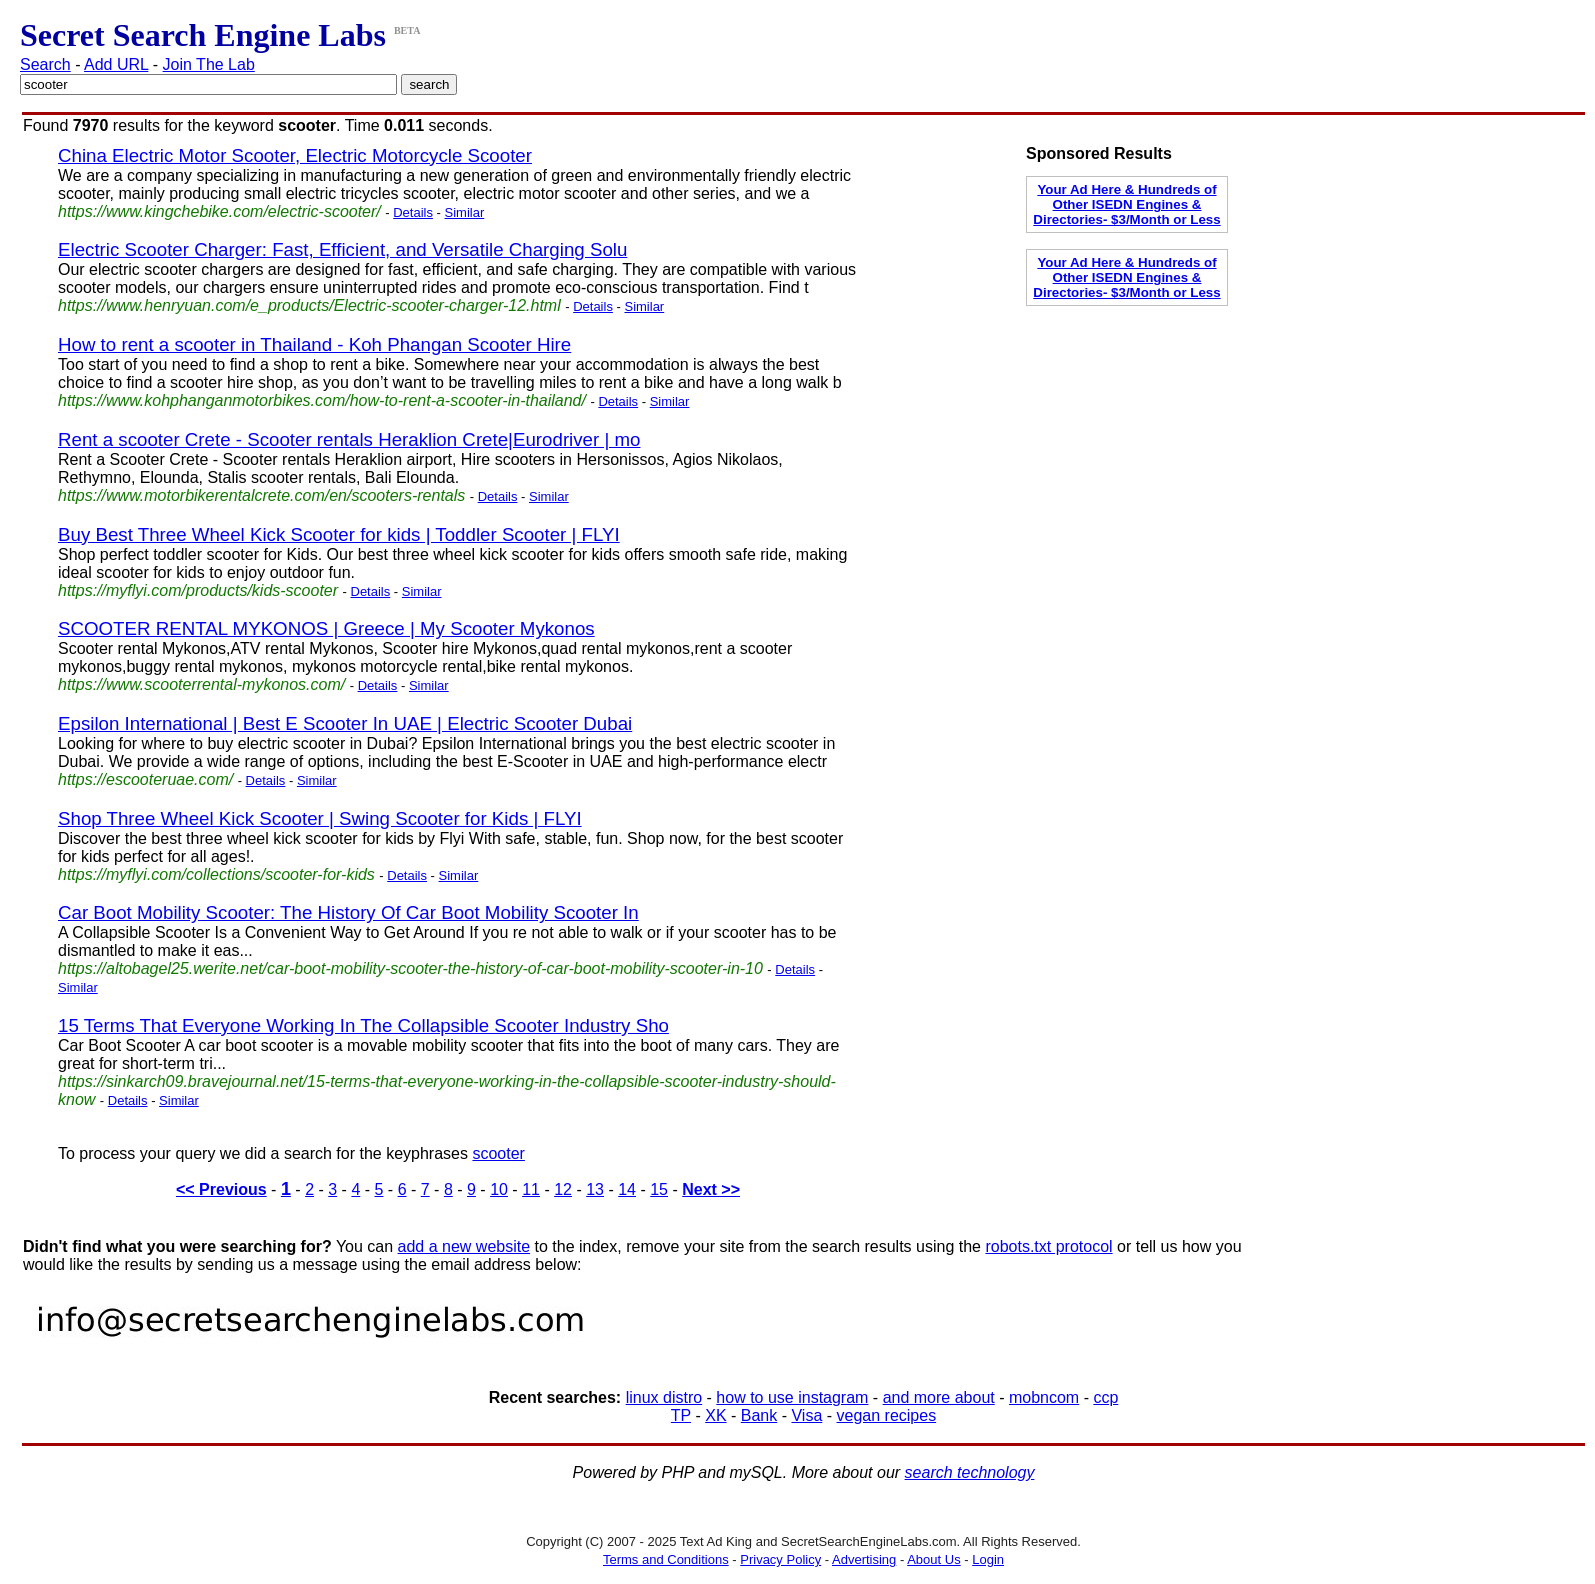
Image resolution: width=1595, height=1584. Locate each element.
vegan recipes (887, 1415)
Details (413, 212)
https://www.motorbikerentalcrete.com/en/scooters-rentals (261, 495)
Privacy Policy (780, 1559)
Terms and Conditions (666, 1559)
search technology (970, 1472)
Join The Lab (209, 64)
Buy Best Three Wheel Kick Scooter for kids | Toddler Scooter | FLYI (339, 534)
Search (45, 64)
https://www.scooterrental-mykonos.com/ (201, 684)
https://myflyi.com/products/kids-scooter (198, 590)
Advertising (864, 1559)
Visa (806, 1415)
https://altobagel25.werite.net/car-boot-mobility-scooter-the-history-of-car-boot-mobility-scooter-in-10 (410, 968)
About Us (933, 1559)
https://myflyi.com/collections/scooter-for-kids (216, 874)
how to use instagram (792, 1397)
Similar (465, 212)
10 (499, 1189)
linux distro (664, 1397)
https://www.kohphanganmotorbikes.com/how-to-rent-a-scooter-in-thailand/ (322, 400)
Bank (759, 1415)
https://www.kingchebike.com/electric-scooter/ (219, 211)
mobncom (1044, 1397)
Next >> (711, 1189)
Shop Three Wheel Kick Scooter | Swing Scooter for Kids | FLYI (320, 818)
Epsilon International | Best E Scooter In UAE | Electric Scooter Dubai (345, 723)
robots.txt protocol (1048, 1246)
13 (595, 1189)
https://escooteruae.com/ (145, 779)
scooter (498, 1153)
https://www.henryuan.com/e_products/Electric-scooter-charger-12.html (309, 305)
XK (715, 1415)
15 (659, 1189)
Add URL (116, 64)
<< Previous (221, 1189)
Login (988, 1559)
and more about (939, 1397)
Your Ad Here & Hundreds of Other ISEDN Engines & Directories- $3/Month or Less (1126, 204)
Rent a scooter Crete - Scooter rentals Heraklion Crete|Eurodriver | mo (349, 439)
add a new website (464, 1246)
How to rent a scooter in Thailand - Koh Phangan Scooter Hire (314, 344)
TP (681, 1415)
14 (627, 1189)
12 (563, 1189)
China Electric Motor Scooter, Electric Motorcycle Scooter (295, 155)
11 (531, 1189)
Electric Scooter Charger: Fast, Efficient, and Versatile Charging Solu (342, 249)
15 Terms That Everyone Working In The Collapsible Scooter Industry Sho (363, 1025)
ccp (1105, 1397)
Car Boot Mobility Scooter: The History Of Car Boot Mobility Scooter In (348, 912)
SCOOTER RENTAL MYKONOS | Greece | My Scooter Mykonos (326, 628)
